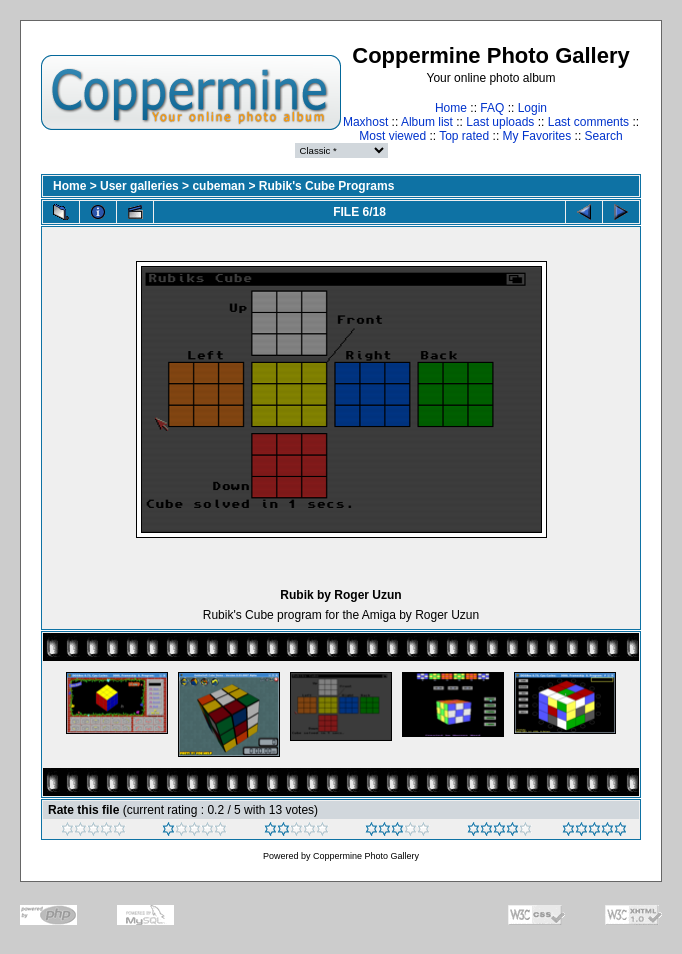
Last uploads (500, 122)
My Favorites (537, 136)
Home (451, 108)
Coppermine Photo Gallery (366, 856)
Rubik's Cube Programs (327, 186)
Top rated (464, 136)
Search (604, 136)
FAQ (492, 108)
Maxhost (365, 122)
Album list (427, 122)
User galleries (139, 186)
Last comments (588, 122)
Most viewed (392, 136)
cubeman (218, 186)
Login (532, 108)
